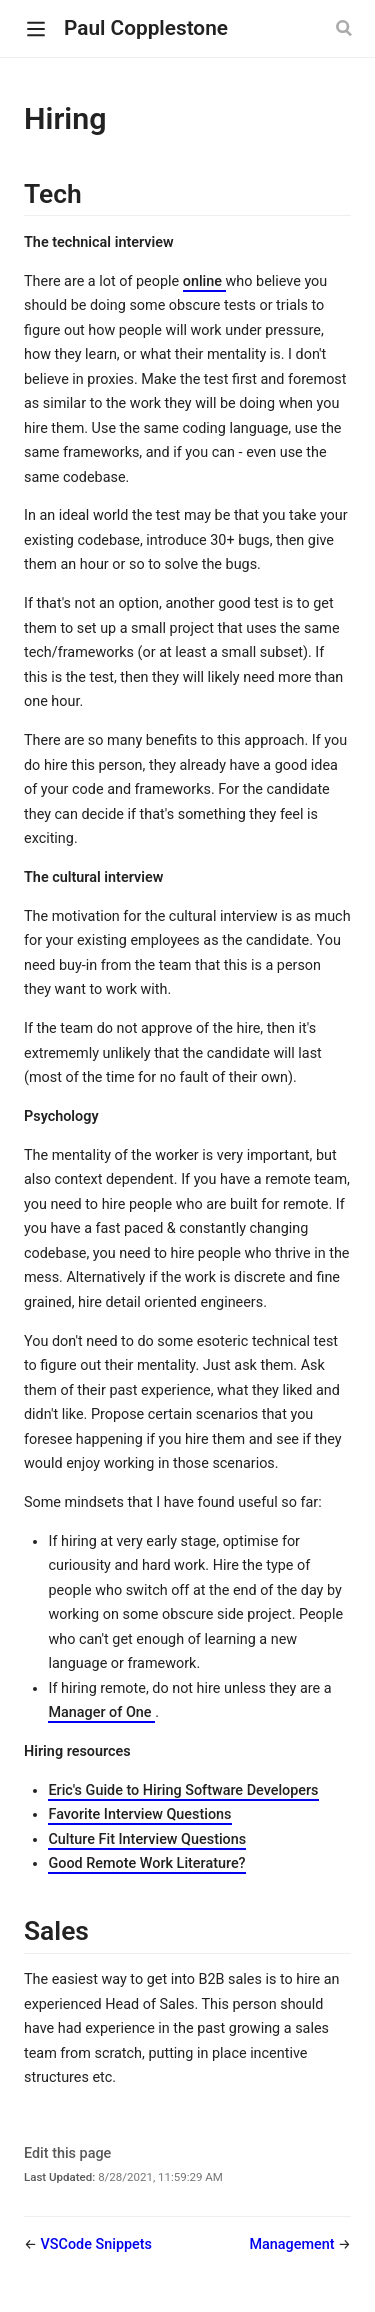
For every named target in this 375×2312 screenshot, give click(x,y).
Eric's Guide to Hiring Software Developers (183, 1790)
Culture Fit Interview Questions (147, 1839)
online (204, 281)
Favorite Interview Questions (139, 1814)
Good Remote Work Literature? (146, 1863)
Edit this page (67, 2153)
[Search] (346, 28)
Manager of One (101, 1712)
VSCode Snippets (96, 2244)
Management (293, 2244)
